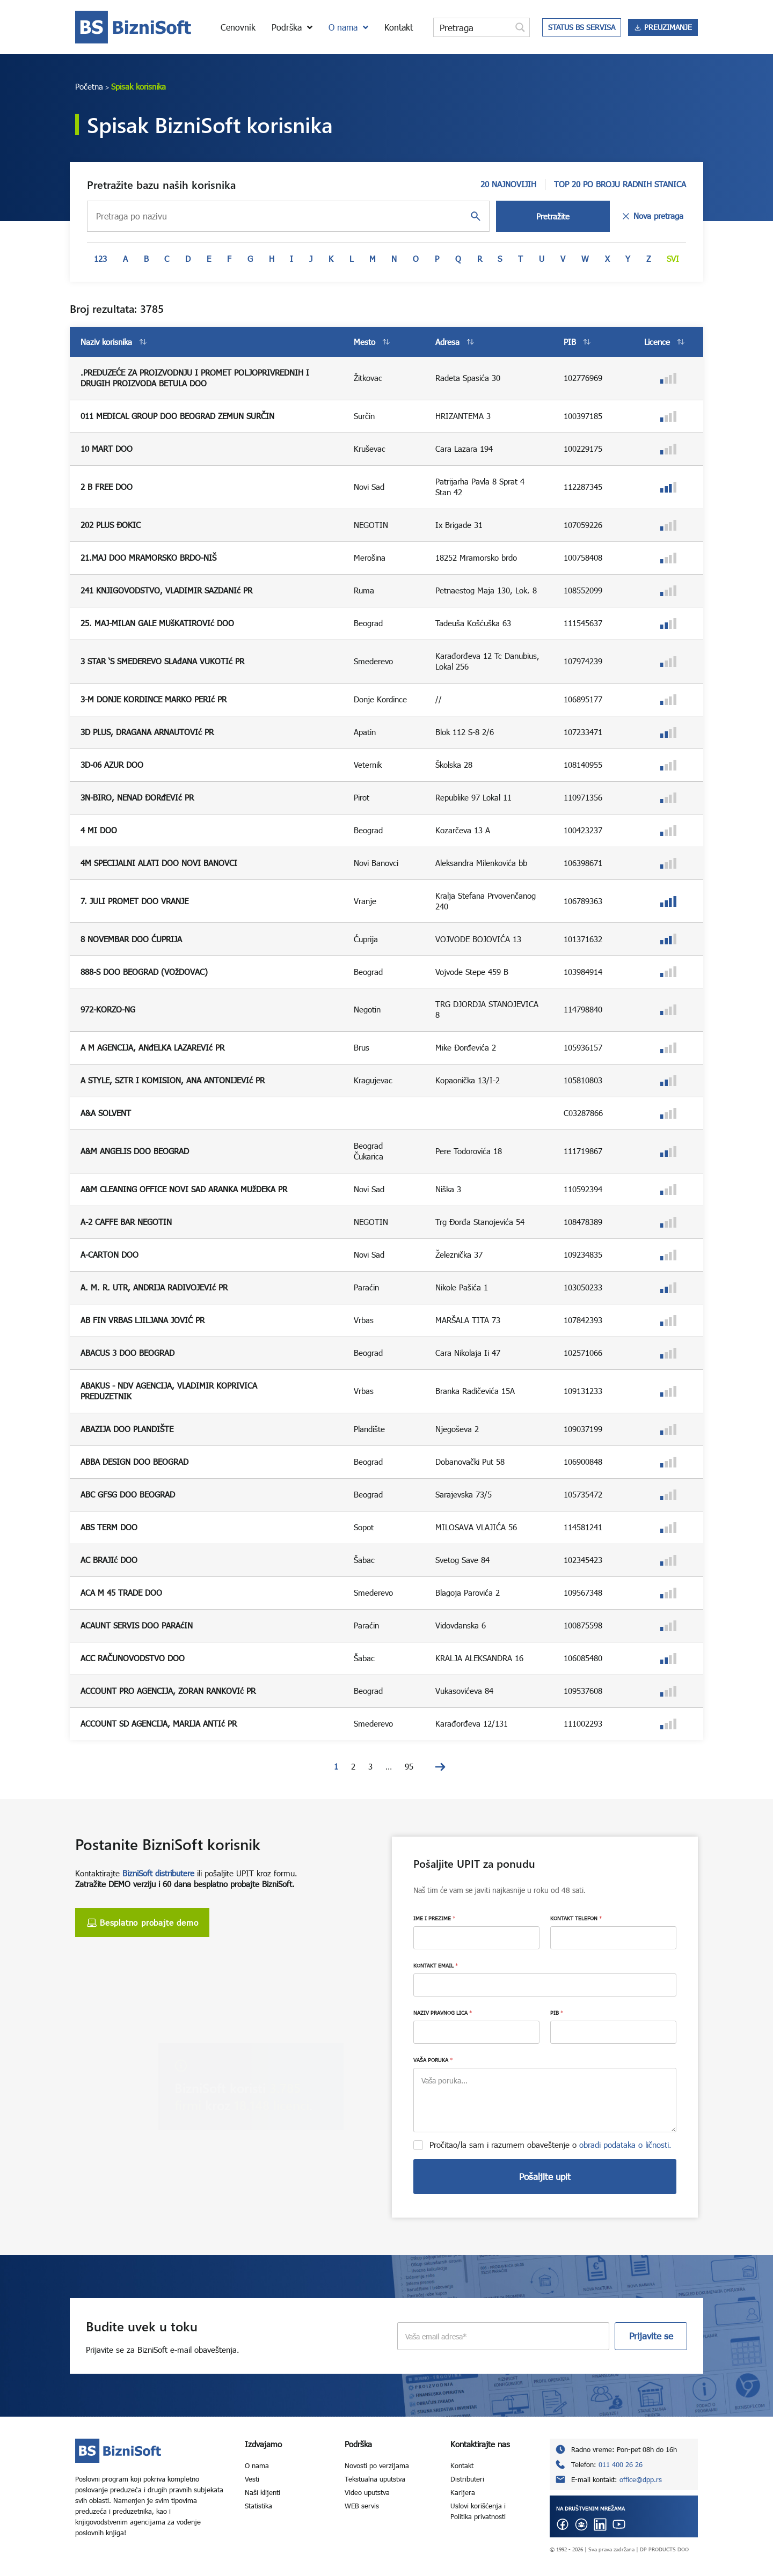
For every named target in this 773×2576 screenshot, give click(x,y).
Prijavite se (651, 2336)
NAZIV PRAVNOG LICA (442, 2012)
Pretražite (553, 216)
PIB (556, 2012)
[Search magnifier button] (520, 27)
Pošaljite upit (545, 2176)
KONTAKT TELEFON (576, 1918)
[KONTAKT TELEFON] (613, 1937)
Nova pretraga (652, 216)
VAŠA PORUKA (433, 2060)
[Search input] (473, 27)
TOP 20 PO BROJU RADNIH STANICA (620, 184)
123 (100, 258)
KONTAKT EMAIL (435, 1965)
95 (409, 1766)
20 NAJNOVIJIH (508, 184)
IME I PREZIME (434, 1918)
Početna (89, 86)
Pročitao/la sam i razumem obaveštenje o (550, 2144)
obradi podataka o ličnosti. (625, 2144)
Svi (673, 258)
